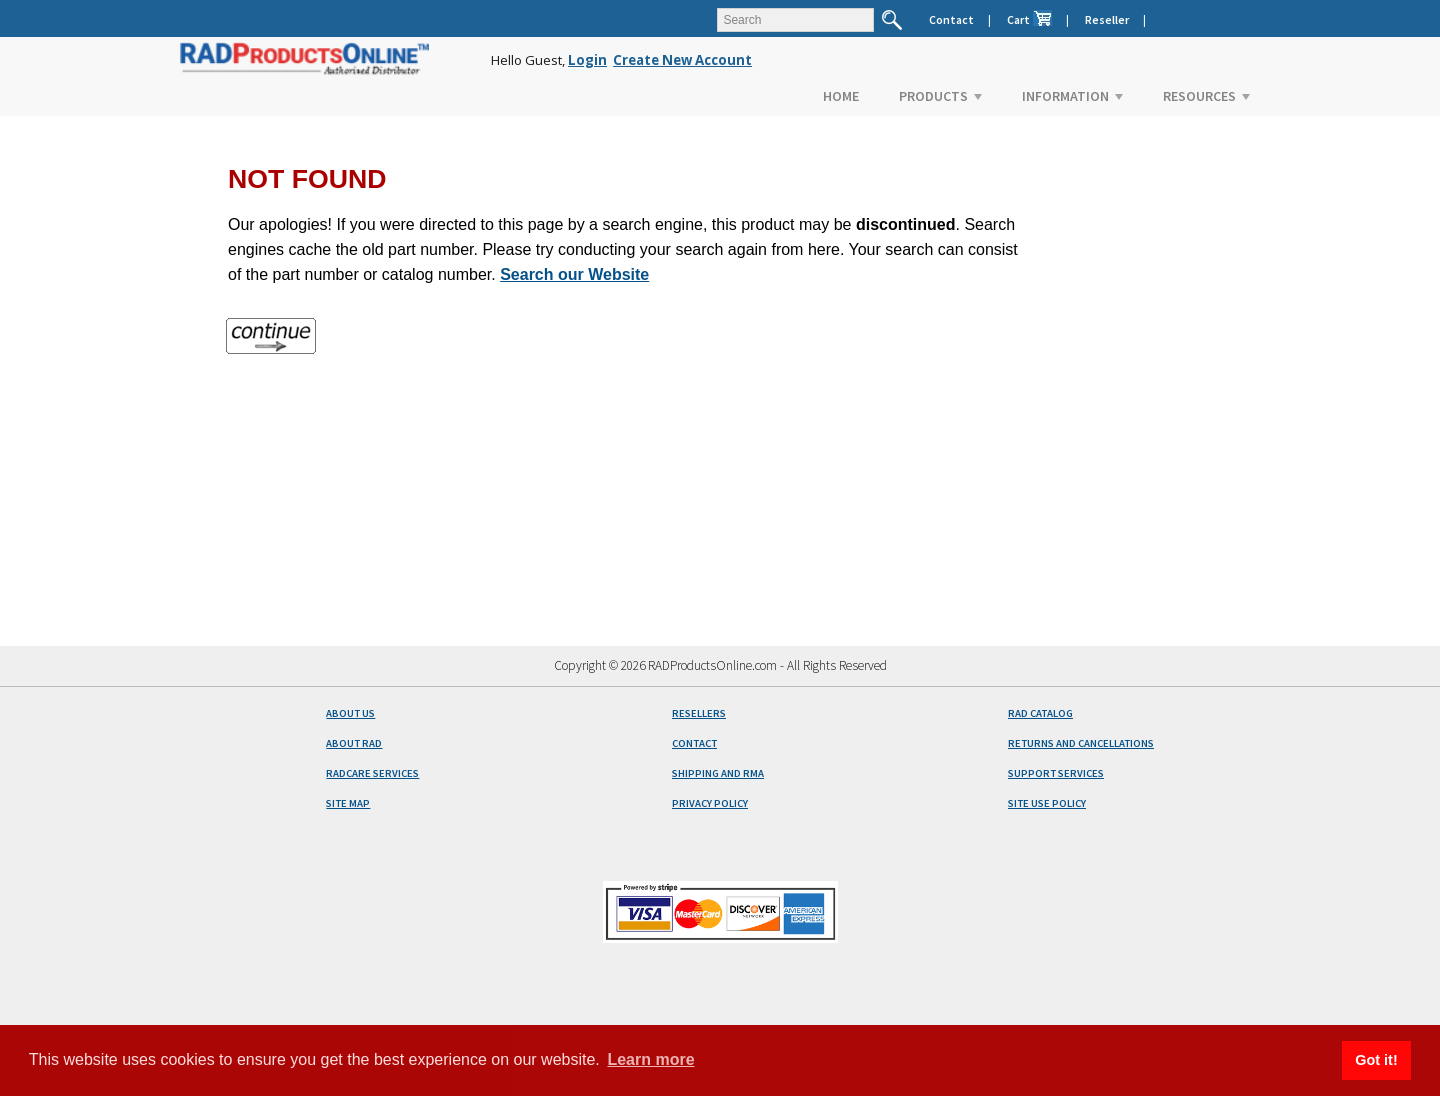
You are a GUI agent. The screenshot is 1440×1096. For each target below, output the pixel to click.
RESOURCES (1206, 96)
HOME (841, 96)
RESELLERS (699, 713)
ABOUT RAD (354, 743)
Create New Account (682, 60)
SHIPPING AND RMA (718, 773)
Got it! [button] (1376, 1060)
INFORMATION (1072, 96)
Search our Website (574, 274)
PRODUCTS (940, 96)
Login (587, 60)
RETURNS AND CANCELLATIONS (1081, 743)
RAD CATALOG (1040, 713)
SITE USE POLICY (1047, 803)
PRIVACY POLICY (710, 803)
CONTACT (694, 743)
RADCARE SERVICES (372, 773)
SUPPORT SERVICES (1056, 773)
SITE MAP (348, 803)
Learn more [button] (650, 1059)
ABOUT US (350, 713)
